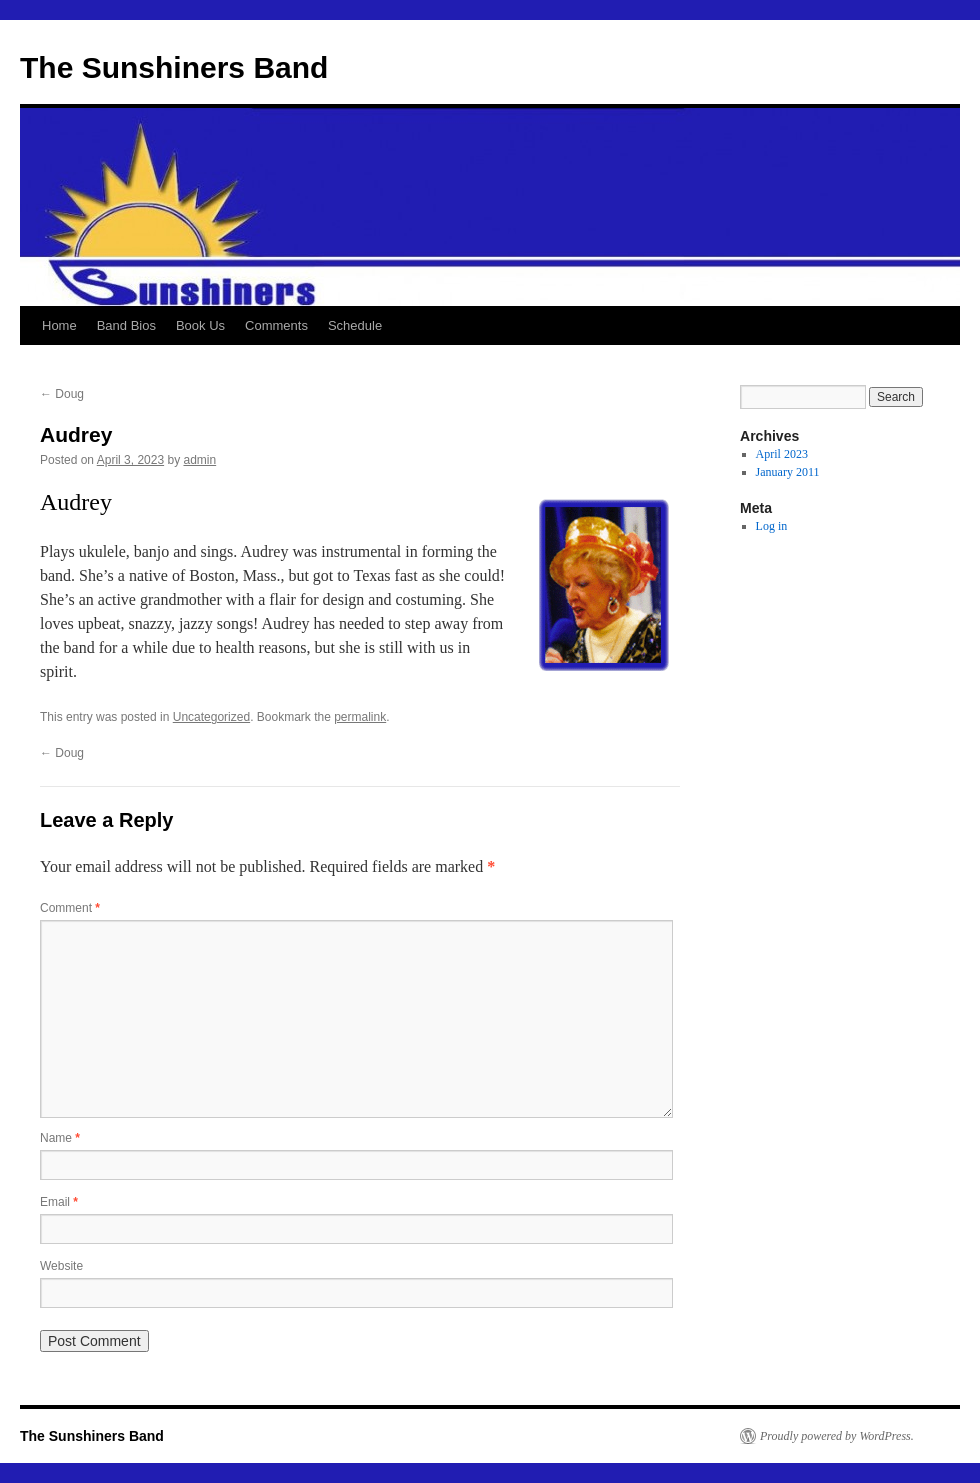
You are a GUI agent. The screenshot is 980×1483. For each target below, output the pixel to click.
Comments (276, 325)
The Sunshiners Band (174, 67)
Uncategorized (211, 717)
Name (60, 1138)
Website (61, 1266)
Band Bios (126, 325)
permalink (360, 717)
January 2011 (788, 472)
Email (59, 1202)
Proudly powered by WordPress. (837, 1436)
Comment (70, 908)
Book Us (200, 325)
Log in (772, 526)
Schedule (355, 325)
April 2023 (782, 454)
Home (59, 325)
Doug (62, 394)
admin (199, 460)
